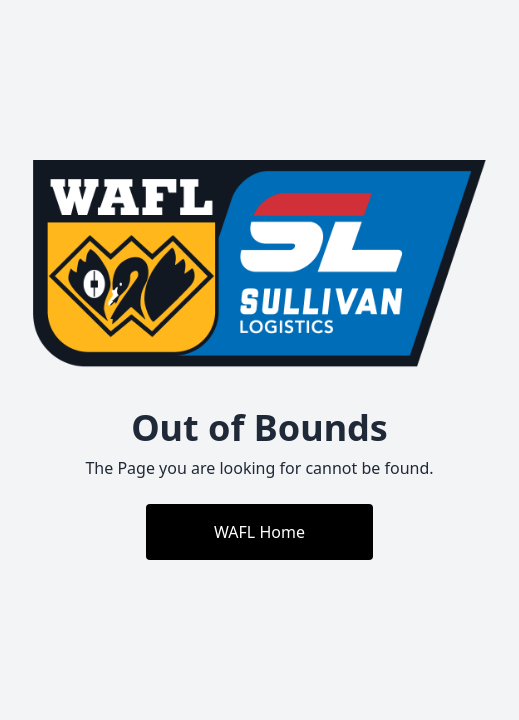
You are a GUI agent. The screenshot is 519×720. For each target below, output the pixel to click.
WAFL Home (259, 532)
